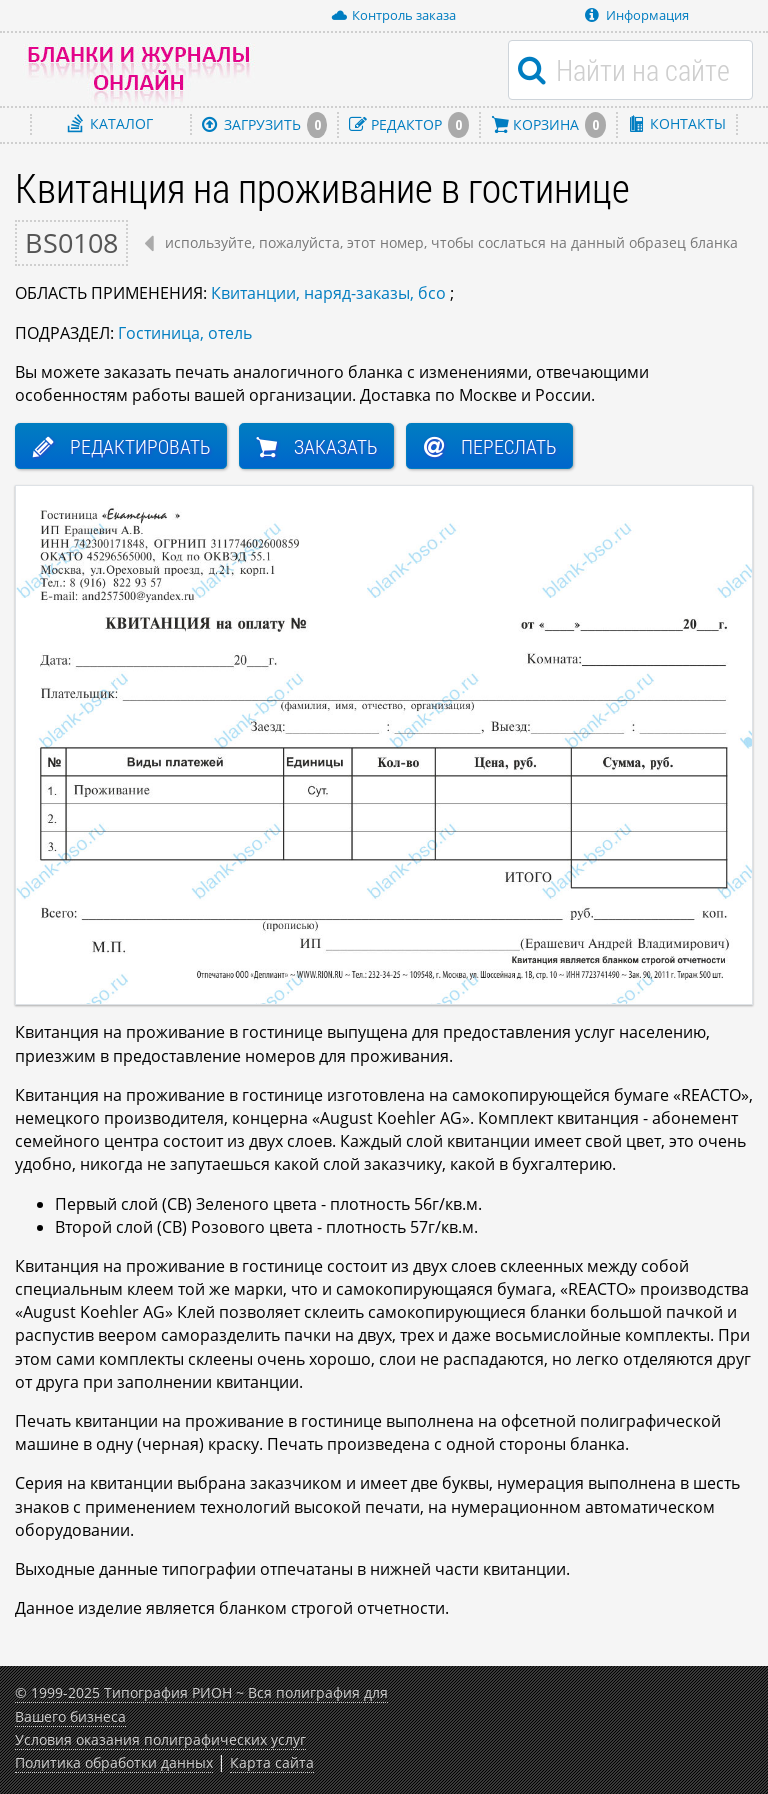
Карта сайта (272, 1762)
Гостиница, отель (185, 333)
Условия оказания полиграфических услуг (160, 1739)
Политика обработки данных (114, 1762)
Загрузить (265, 124)
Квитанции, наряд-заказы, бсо (328, 293)
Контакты (677, 123)
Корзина (548, 124)
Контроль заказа (393, 15)
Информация (637, 15)
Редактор (409, 124)
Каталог (110, 123)
